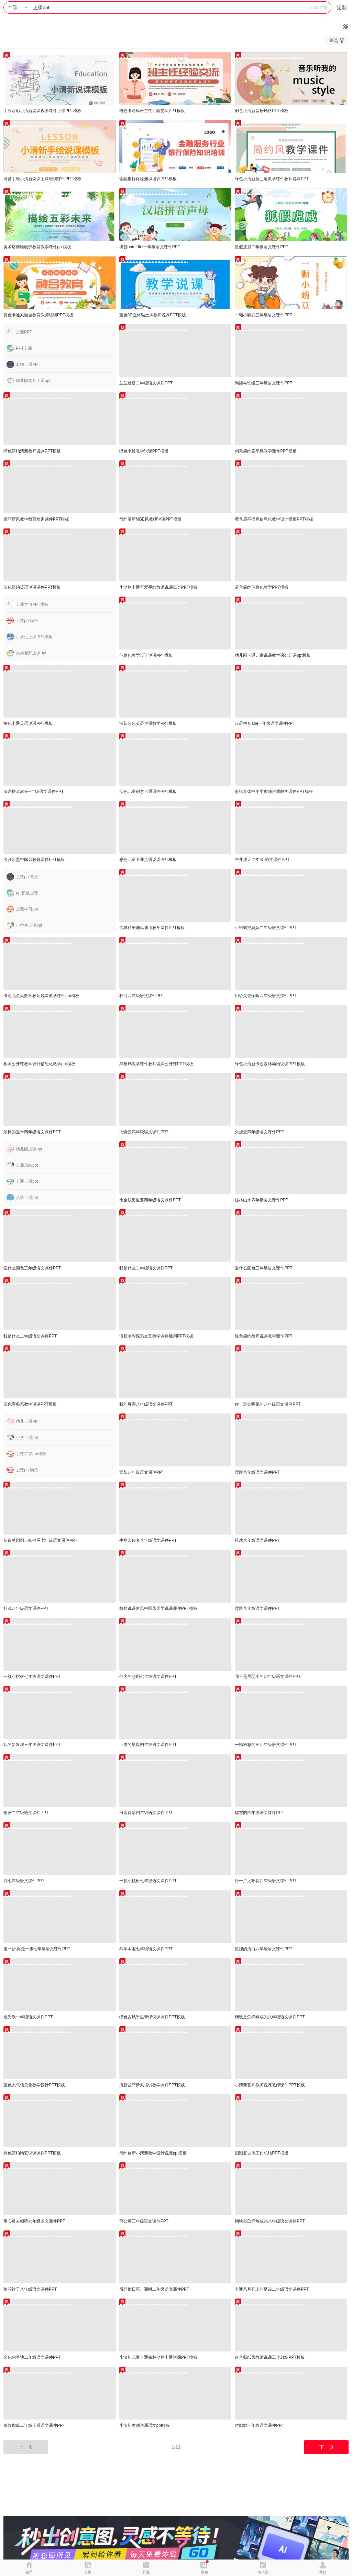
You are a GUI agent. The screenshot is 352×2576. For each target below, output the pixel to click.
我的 (322, 2572)
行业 (146, 2572)
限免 (204, 2572)
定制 (341, 7)
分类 (87, 2572)
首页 (29, 2572)
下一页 (326, 2447)
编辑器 (263, 2572)
